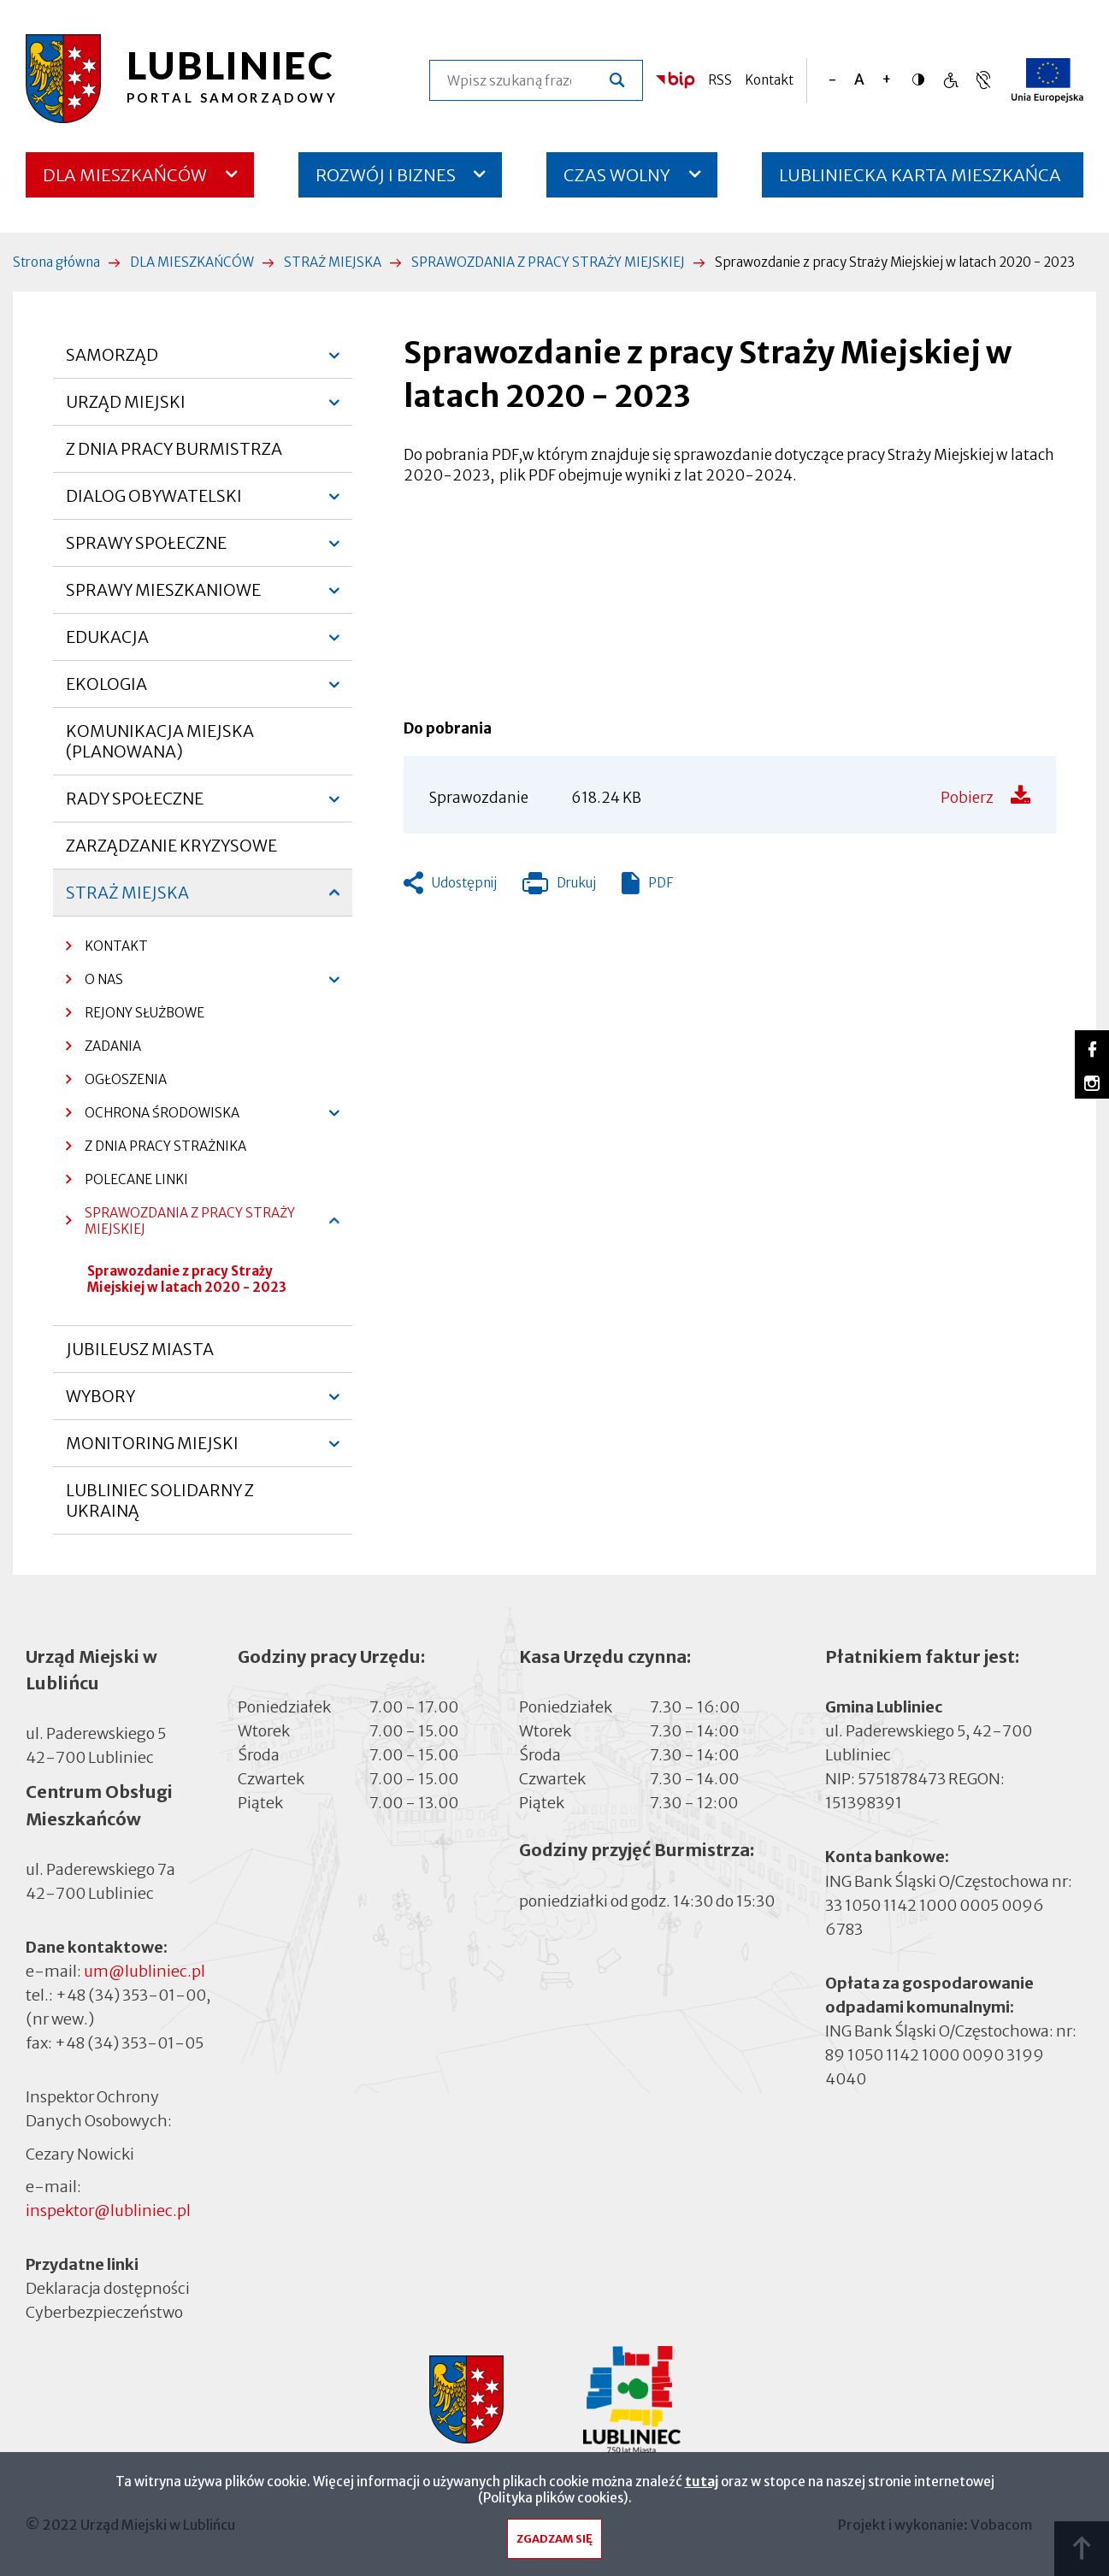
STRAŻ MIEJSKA (332, 262)
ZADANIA (113, 1046)
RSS (720, 80)
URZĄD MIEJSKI (126, 409)
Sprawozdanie (478, 797)
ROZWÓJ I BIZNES (386, 175)
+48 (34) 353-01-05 (129, 2043)
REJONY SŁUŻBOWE (144, 1013)
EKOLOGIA (106, 691)
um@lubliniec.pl (144, 1971)
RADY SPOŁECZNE (135, 805)
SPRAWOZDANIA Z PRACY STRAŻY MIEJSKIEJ (548, 262)
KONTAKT (116, 946)
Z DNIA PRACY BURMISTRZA (174, 449)
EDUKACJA (107, 644)
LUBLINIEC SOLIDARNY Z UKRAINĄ (160, 1500)
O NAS (94, 983)
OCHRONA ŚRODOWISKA (152, 1117)
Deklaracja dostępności (108, 2288)
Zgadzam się (554, 2539)
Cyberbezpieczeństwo (104, 2311)
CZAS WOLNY (616, 175)
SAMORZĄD (112, 362)
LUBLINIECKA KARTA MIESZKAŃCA (920, 180)
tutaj (701, 2481)
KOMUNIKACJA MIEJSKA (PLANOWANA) (160, 741)
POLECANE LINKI (136, 1179)
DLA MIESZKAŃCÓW (125, 175)
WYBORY (100, 1403)
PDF (660, 883)
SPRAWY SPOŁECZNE (146, 550)
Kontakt (769, 80)
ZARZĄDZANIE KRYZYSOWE (171, 845)
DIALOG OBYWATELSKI (154, 503)
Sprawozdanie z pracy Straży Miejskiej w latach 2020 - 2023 (186, 1279)
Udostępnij (464, 883)
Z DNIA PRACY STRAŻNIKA (165, 1146)
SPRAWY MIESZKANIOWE (163, 597)
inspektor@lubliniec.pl (108, 2210)
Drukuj (559, 887)
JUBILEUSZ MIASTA (140, 1349)
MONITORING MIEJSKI (152, 1450)
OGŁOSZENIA (116, 1083)
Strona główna (56, 262)
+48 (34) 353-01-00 (131, 1995)
